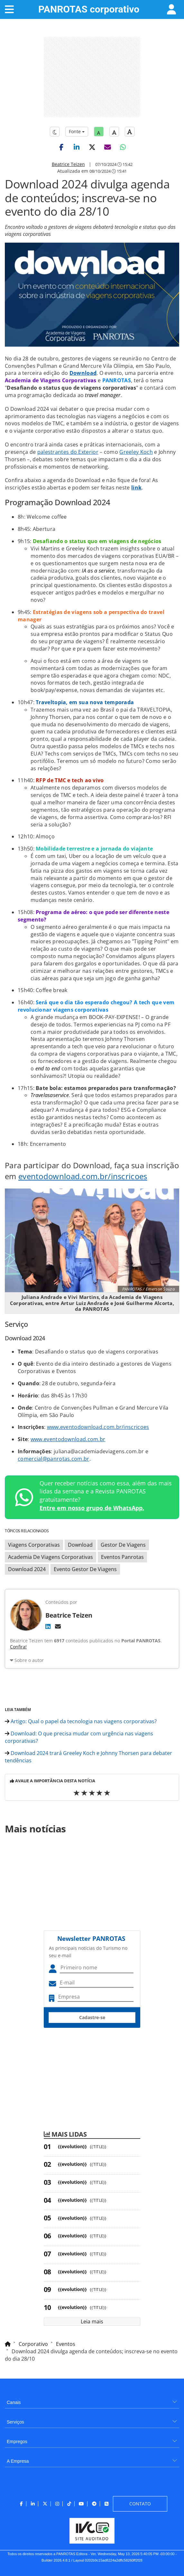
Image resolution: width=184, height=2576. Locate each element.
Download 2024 (27, 1569)
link (136, 487)
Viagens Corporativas (34, 1544)
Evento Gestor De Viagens (85, 1569)
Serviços (15, 2422)
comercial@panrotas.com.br (53, 1458)
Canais (14, 2402)
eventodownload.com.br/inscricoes (82, 1176)
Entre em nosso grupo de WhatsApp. (92, 1508)
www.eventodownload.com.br (68, 1439)
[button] (61, 147)
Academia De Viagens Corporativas (50, 1556)
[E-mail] (58, 1626)
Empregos (17, 2441)
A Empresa (18, 2461)
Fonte (77, 131)
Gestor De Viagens (123, 1544)
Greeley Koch (136, 451)
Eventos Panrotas (122, 1556)
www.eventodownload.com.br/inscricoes (98, 1427)
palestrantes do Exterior (67, 451)
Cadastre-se (92, 2017)
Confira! (18, 1647)
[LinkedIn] (48, 1626)
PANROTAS (88, 9)
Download (83, 372)
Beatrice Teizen (68, 164)
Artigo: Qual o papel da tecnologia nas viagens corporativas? (81, 1721)
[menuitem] (92, 2399)
